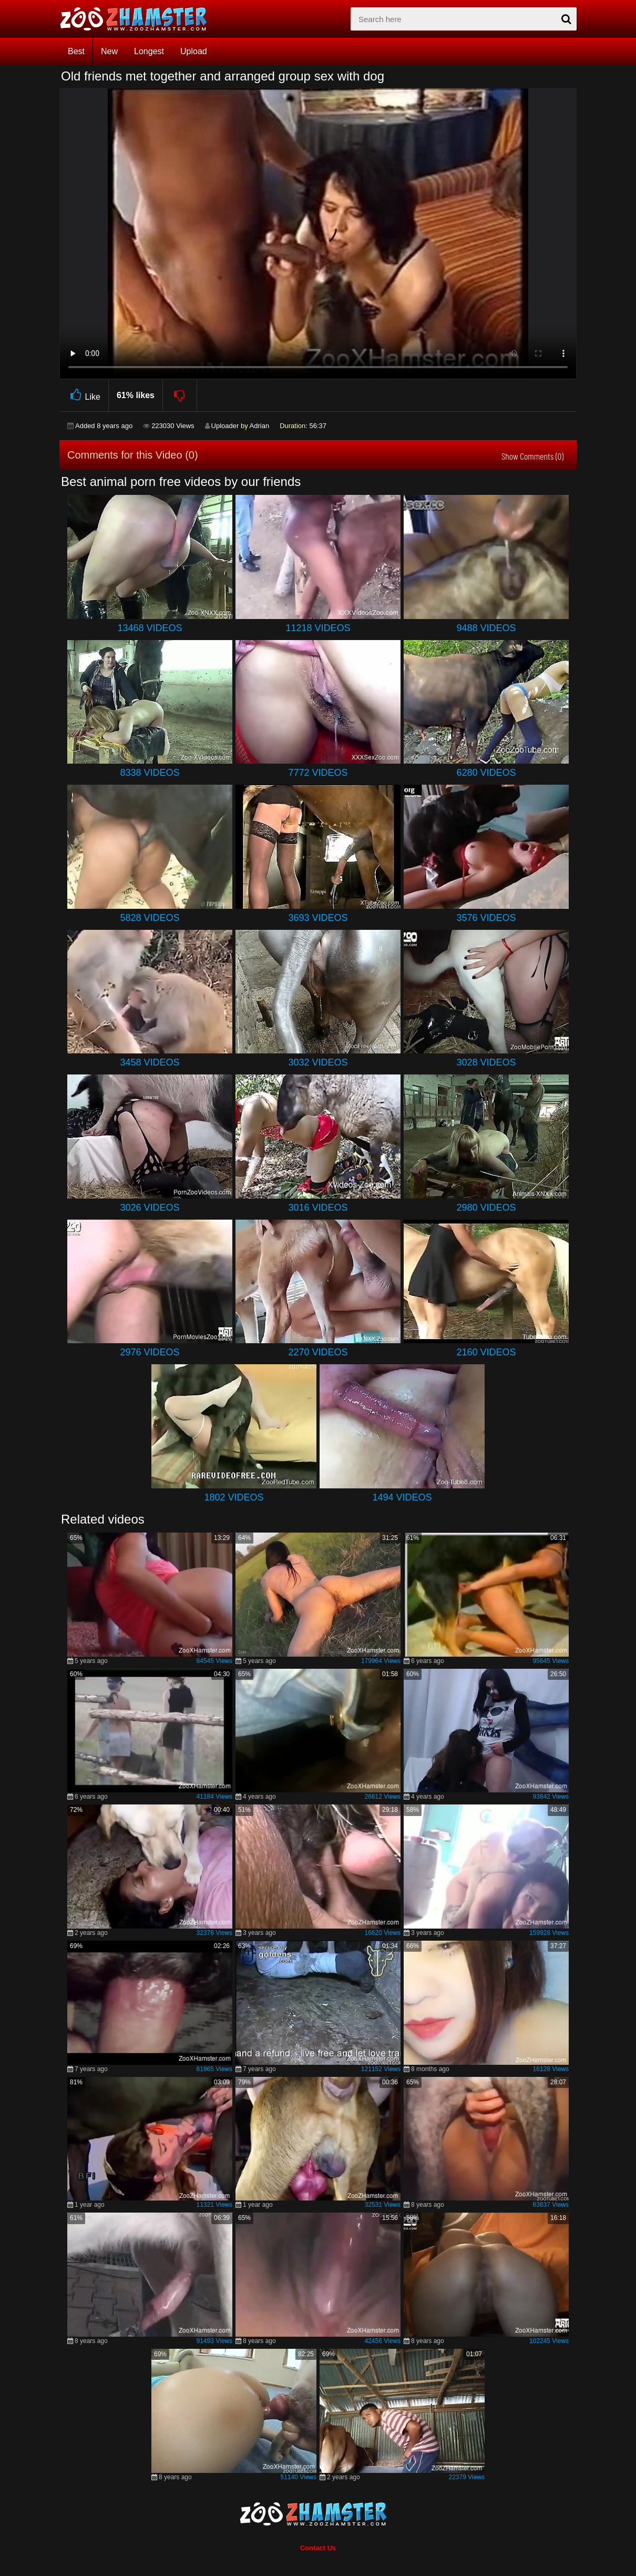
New (109, 51)
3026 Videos (149, 1207)
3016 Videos (317, 1207)
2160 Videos (486, 1352)
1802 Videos (233, 1497)
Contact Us (318, 2548)
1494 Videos (402, 1497)
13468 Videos (149, 628)
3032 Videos (317, 1062)
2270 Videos (317, 1352)
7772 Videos (317, 772)
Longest (149, 51)
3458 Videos (149, 1062)
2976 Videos (149, 1352)
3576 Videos (486, 917)
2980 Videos (486, 1207)
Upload (193, 51)
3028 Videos (486, 1062)
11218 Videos (317, 628)
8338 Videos (149, 772)
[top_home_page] (138, 19)
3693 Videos (317, 917)
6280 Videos (486, 772)
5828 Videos (149, 917)
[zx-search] (464, 19)
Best (76, 51)
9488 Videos (486, 628)
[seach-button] (566, 19)
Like (83, 395)
